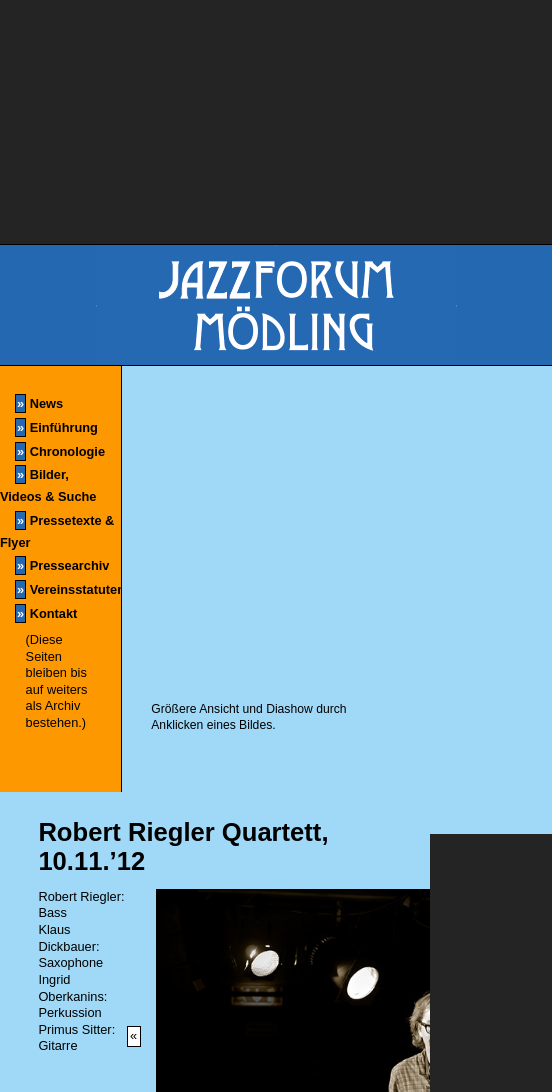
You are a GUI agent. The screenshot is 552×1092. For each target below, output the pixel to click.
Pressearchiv (62, 565)
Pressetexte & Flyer (57, 530)
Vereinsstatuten (68, 589)
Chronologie (60, 451)
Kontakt (46, 613)
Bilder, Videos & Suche (48, 484)
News (39, 403)
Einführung (56, 427)
